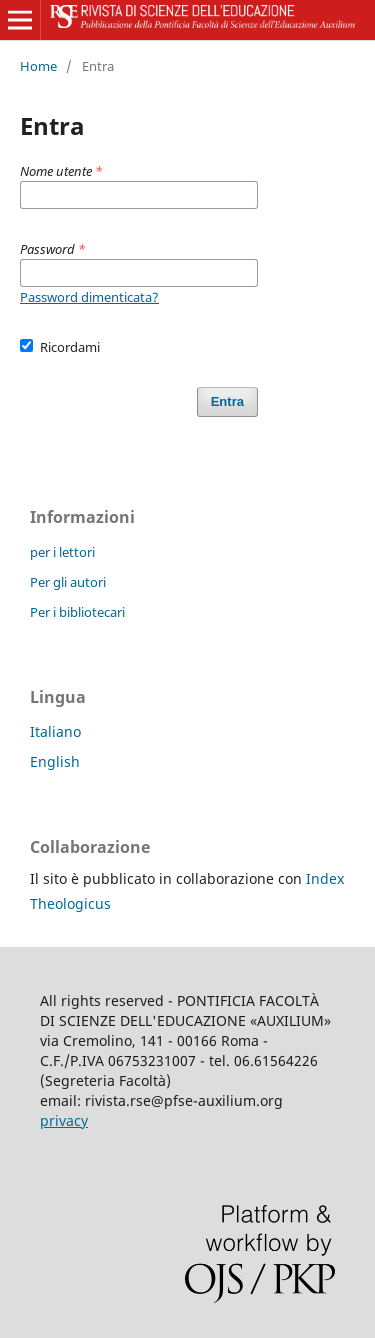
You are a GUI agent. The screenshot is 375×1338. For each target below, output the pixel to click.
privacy (64, 1120)
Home (38, 66)
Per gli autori (68, 582)
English (55, 761)
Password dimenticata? (89, 297)
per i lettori (62, 552)
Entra (227, 401)
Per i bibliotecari (77, 612)
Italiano (55, 731)
